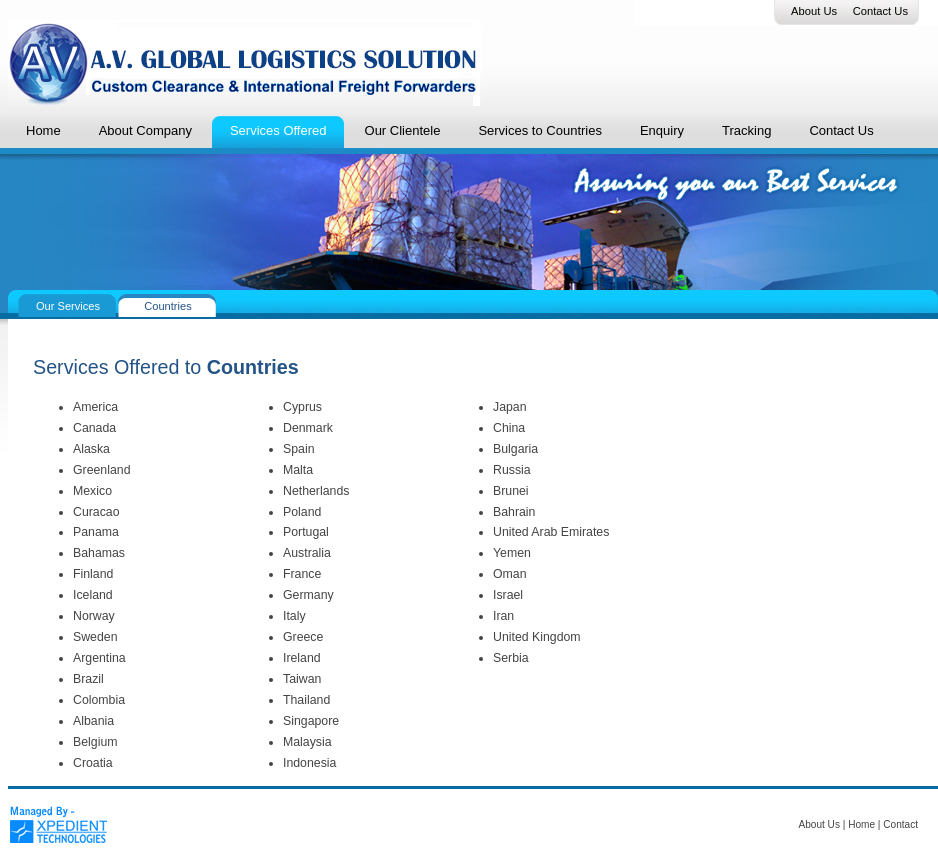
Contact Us (880, 11)
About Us (814, 11)
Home (861, 824)
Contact (900, 824)
